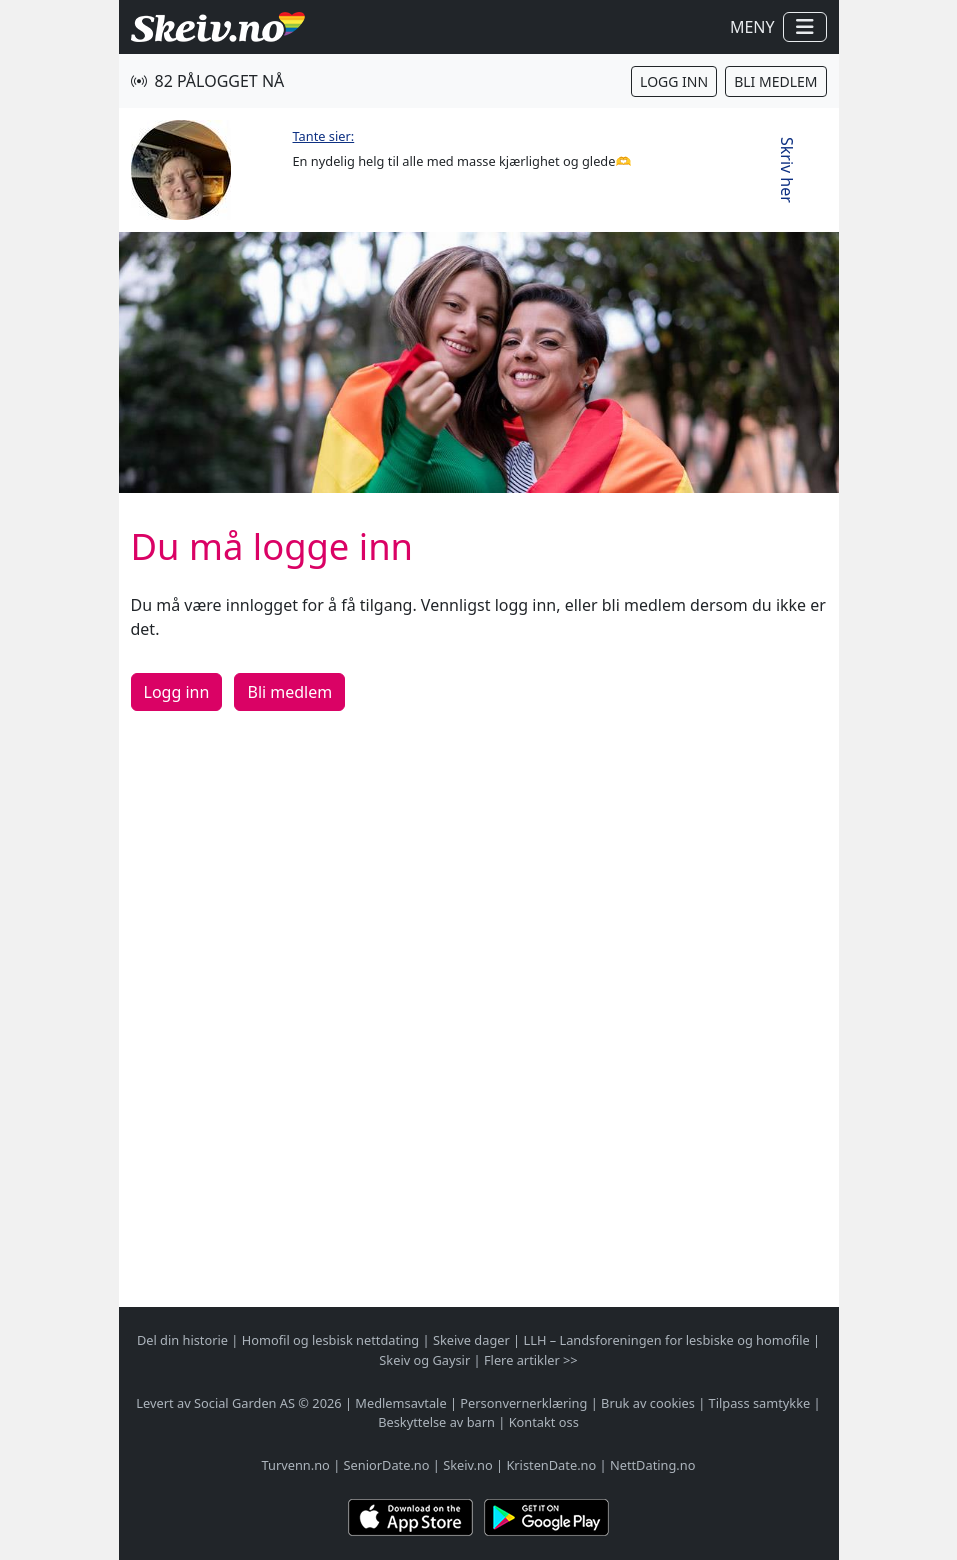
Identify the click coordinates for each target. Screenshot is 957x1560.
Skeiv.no (467, 1465)
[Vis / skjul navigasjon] (805, 27)
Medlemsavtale (400, 1403)
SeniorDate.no (387, 1465)
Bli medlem (775, 81)
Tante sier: (324, 136)
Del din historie (182, 1340)
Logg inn (674, 81)
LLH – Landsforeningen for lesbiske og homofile (666, 1340)
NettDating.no (652, 1465)
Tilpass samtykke (760, 1403)
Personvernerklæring (523, 1403)
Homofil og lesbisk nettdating (330, 1340)
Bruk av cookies (648, 1403)
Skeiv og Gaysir (424, 1360)
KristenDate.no (551, 1465)
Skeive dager (471, 1340)
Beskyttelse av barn (436, 1422)
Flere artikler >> (531, 1360)
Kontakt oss (544, 1422)
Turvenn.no (296, 1465)
